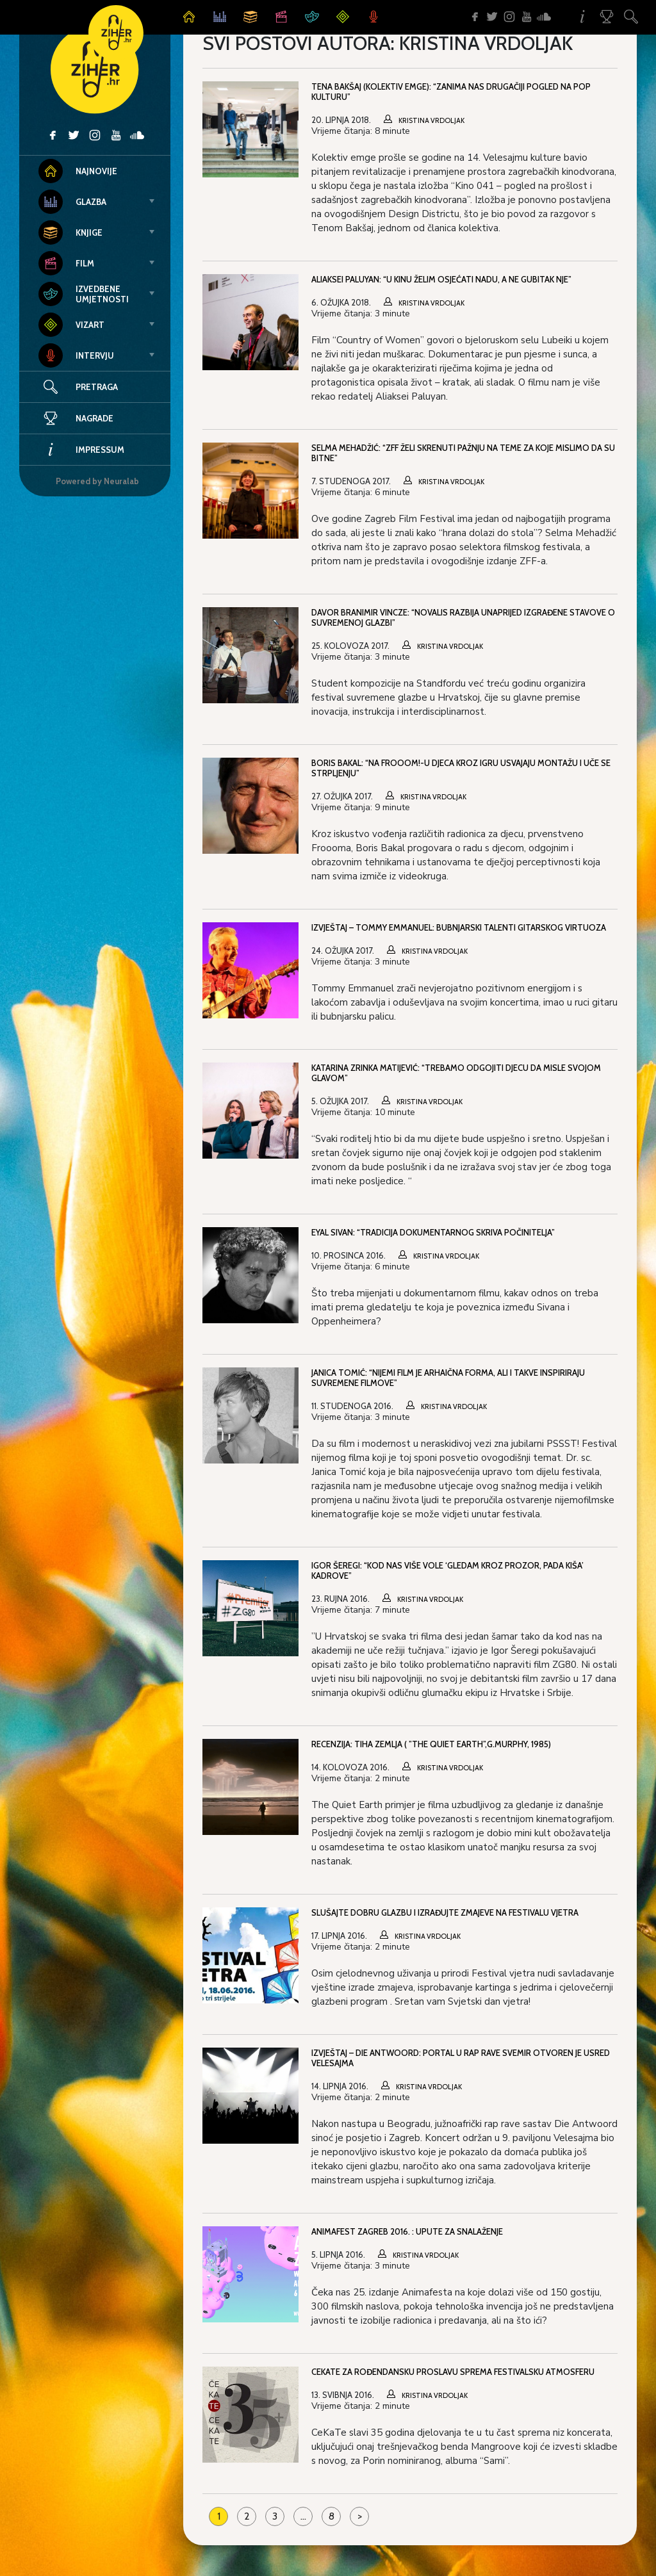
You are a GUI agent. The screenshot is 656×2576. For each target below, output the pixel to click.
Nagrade (75, 418)
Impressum (81, 449)
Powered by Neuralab (97, 481)
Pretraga (97, 387)
